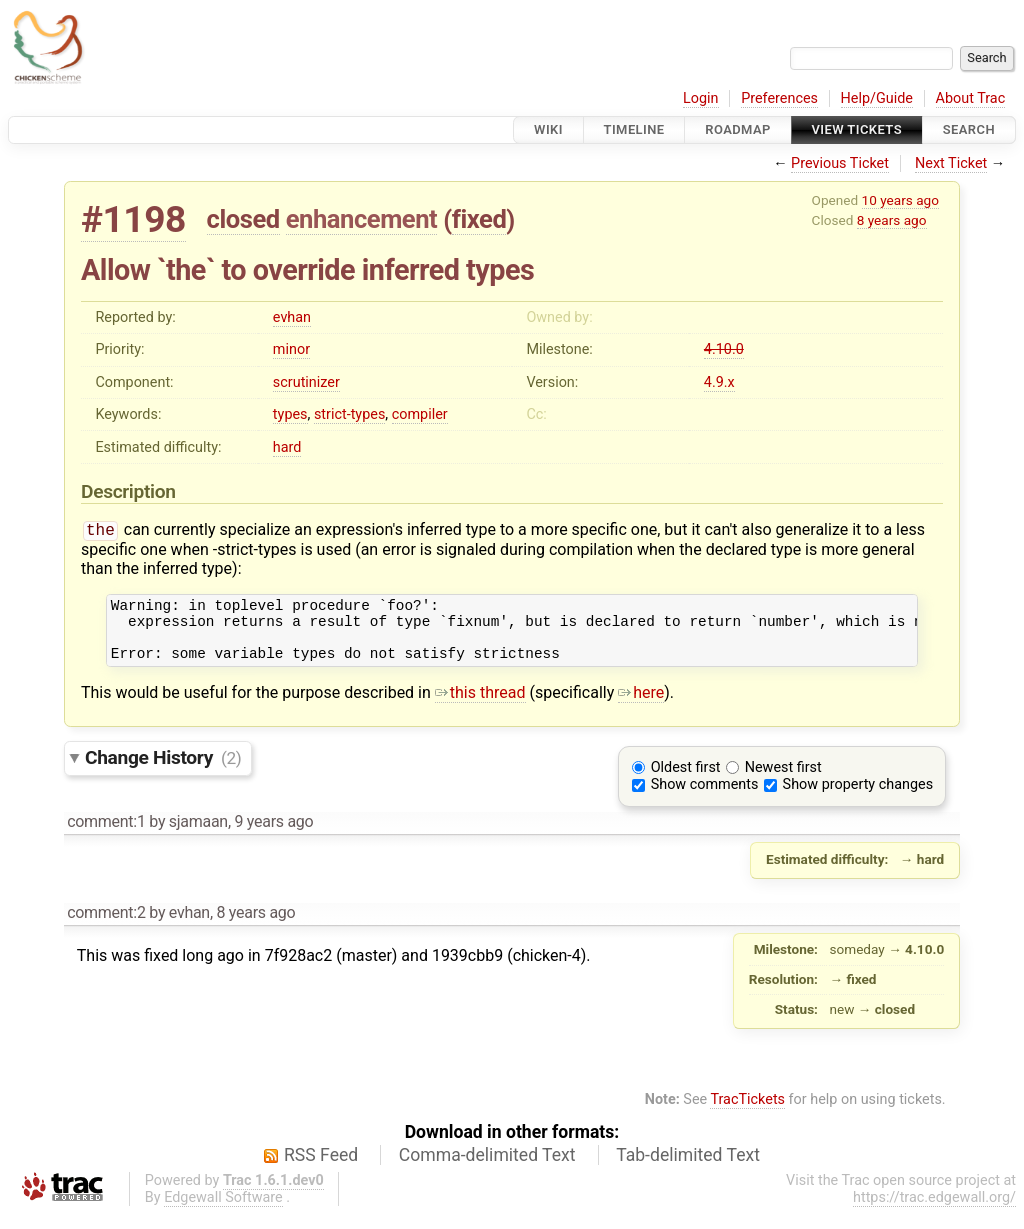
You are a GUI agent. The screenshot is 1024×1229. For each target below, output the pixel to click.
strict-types (349, 414)
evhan (292, 317)
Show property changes (858, 798)
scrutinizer (306, 382)
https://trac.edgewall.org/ (934, 1211)
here (641, 706)
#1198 (133, 219)
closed (243, 219)
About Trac (971, 98)
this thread (480, 706)
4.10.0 (724, 349)
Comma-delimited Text (487, 1169)
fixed (479, 219)
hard (287, 447)
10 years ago (900, 200)
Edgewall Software (223, 1211)
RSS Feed (321, 1169)
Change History (163, 771)
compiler (420, 414)
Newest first (783, 781)
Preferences (779, 98)
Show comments (705, 798)
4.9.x (719, 382)
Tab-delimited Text (688, 1169)
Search (969, 129)
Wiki (548, 129)
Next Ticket (951, 163)
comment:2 (106, 926)
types (290, 414)
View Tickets (857, 129)
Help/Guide (877, 98)
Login (701, 98)
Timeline (634, 129)
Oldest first (686, 781)
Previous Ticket (840, 163)
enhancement (362, 219)
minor (291, 349)
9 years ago (273, 835)
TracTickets (747, 1113)
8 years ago (892, 220)
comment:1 (106, 835)
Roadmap (738, 129)
